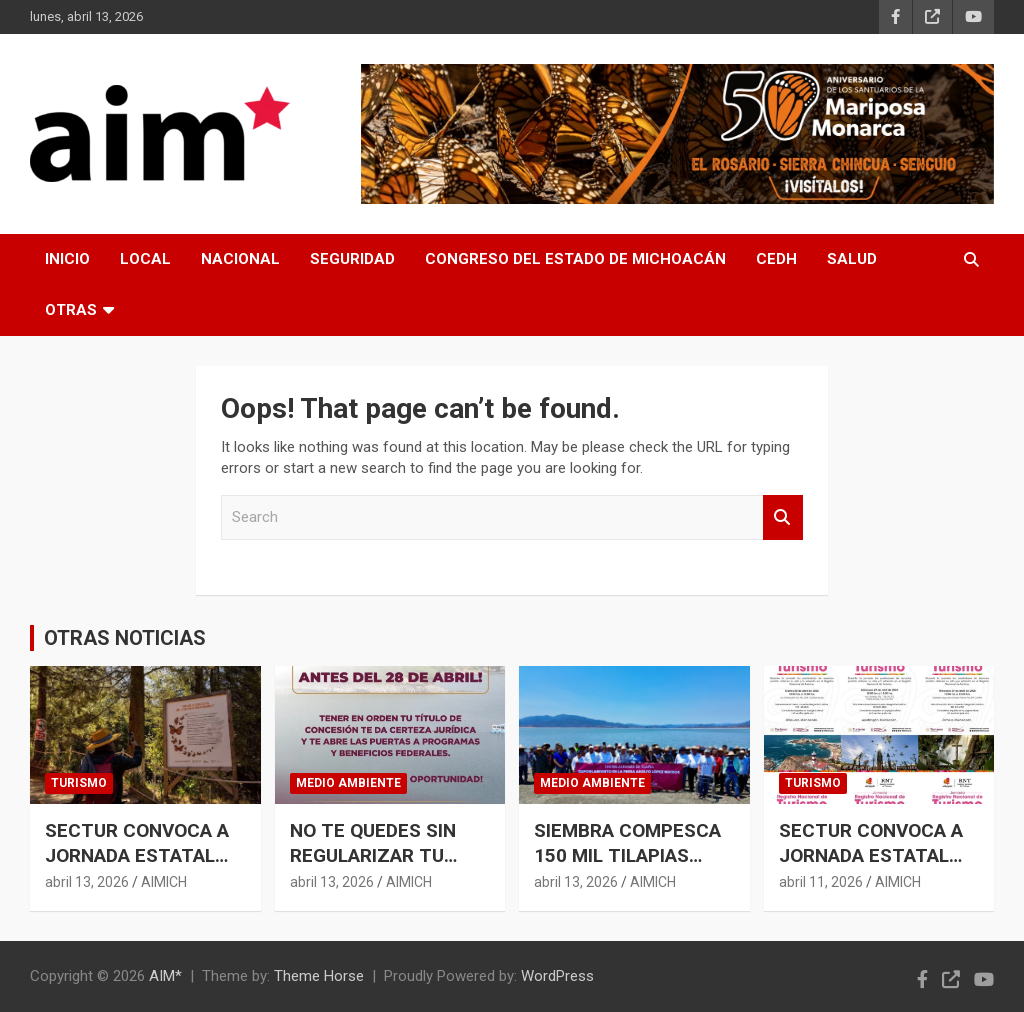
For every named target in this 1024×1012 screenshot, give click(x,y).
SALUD (852, 259)
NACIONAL (240, 259)
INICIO (67, 259)
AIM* (165, 976)
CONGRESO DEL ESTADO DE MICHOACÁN (575, 259)
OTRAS (71, 310)
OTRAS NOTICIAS (125, 638)
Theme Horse (319, 976)
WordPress (557, 976)
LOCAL (145, 259)
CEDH (776, 259)
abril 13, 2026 (87, 882)
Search (783, 517)
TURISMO (79, 783)
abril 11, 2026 (821, 882)
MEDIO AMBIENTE (348, 783)
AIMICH (164, 882)
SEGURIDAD (352, 259)
